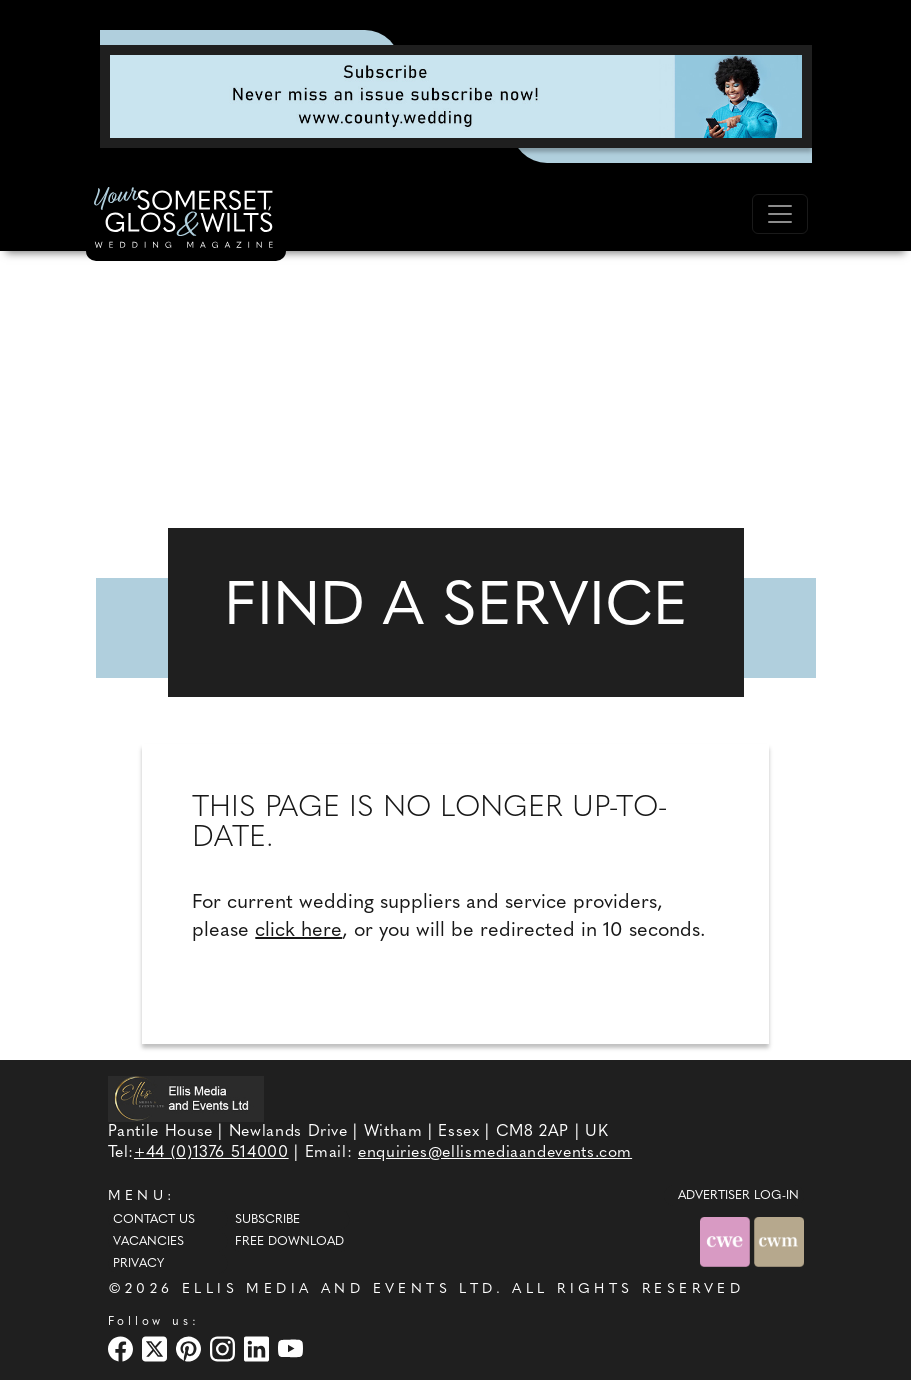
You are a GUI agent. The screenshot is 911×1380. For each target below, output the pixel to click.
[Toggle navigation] (780, 214)
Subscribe (267, 1220)
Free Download (289, 1242)
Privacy (138, 1264)
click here (298, 931)
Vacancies (148, 1242)
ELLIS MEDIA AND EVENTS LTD (339, 1289)
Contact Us (154, 1220)
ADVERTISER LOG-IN (738, 1196)
